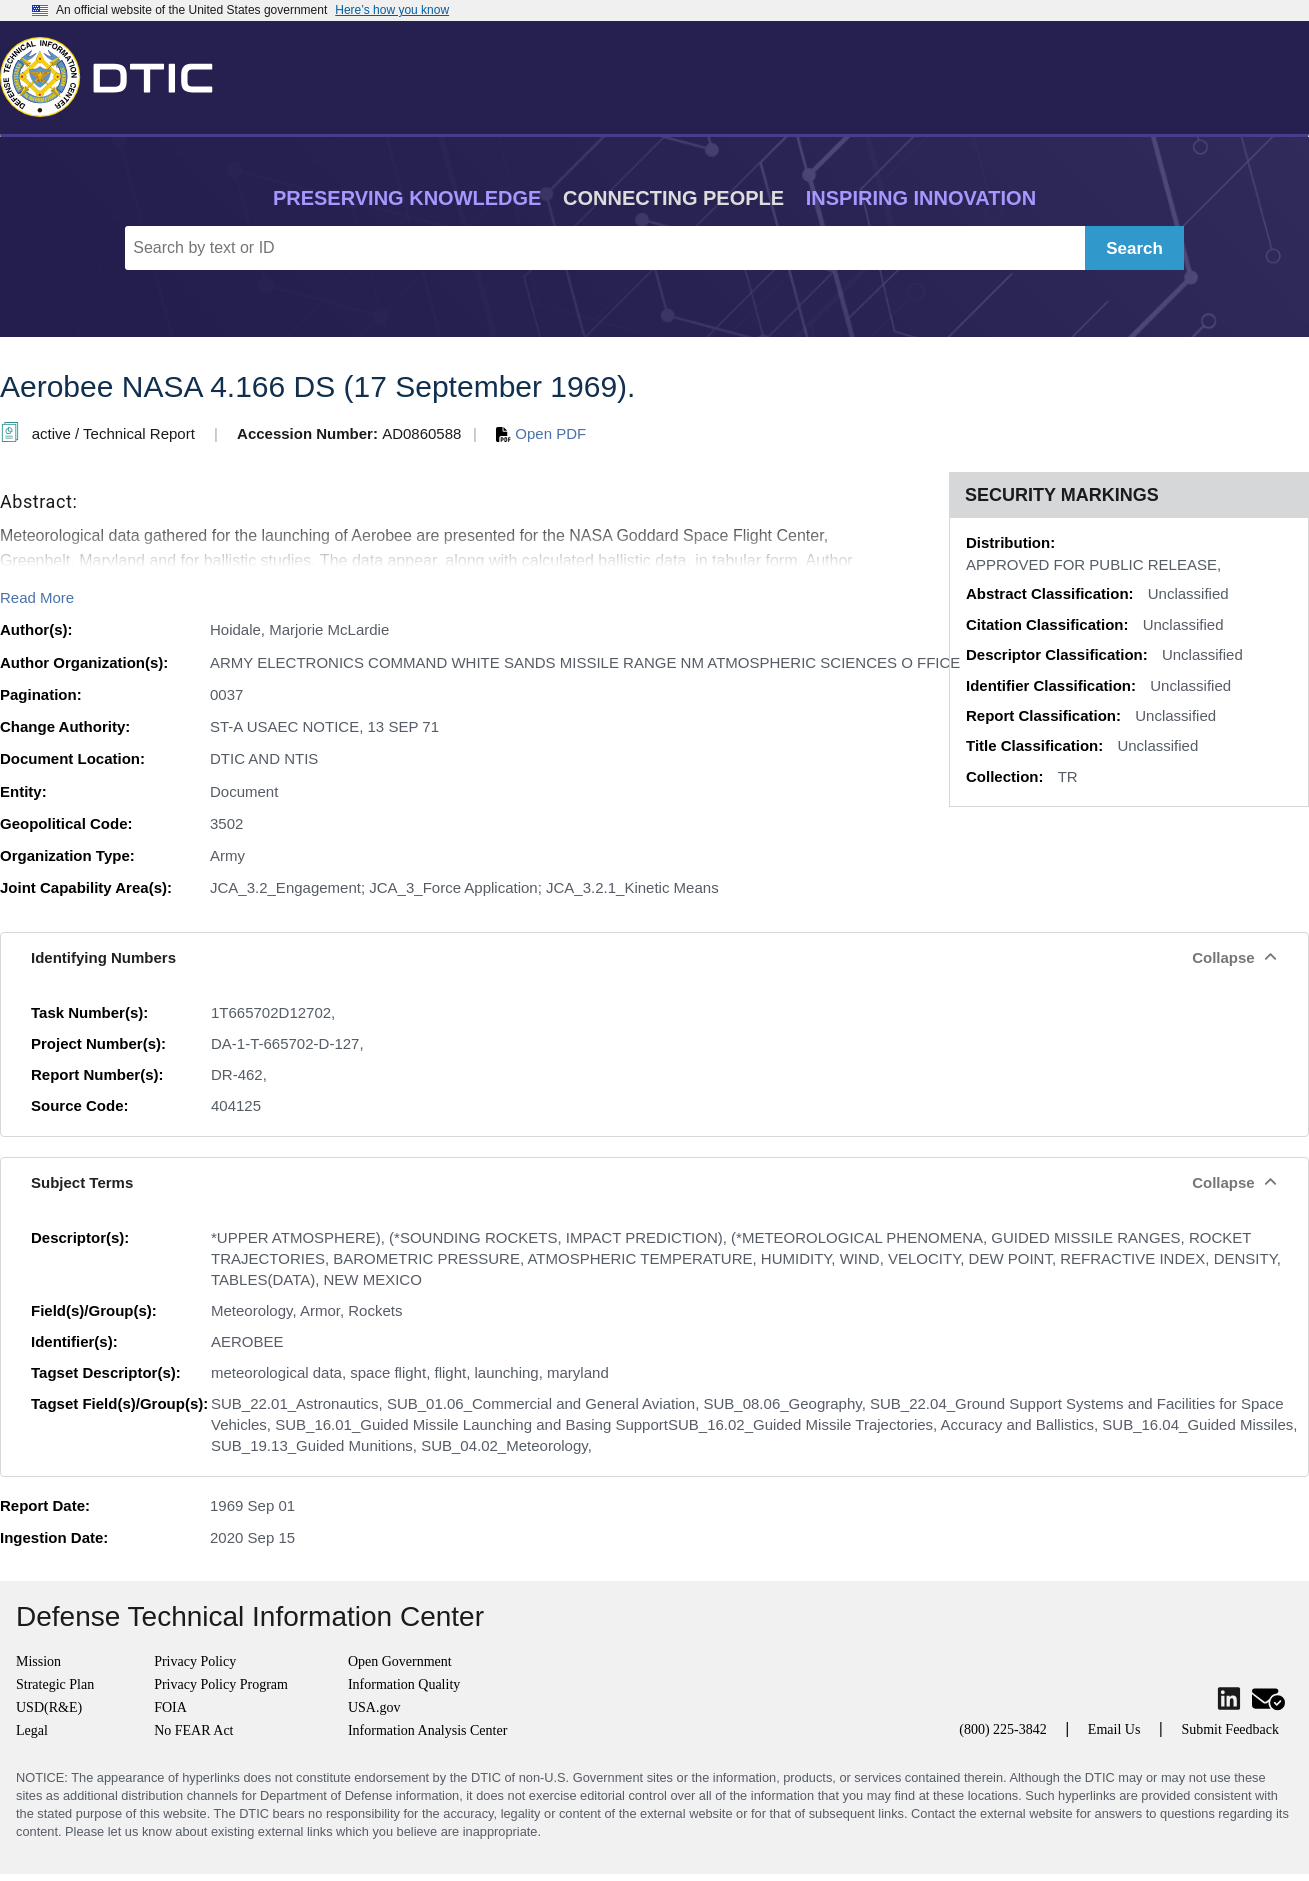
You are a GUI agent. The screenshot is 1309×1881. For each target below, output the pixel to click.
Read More (37, 597)
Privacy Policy (195, 1661)
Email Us (1114, 1729)
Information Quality (404, 1684)
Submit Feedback (1230, 1729)
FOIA (170, 1707)
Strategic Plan (55, 1684)
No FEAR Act (193, 1730)
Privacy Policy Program (221, 1684)
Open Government (400, 1661)
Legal (32, 1730)
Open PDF (541, 433)
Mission (38, 1661)
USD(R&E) (49, 1707)
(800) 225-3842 (1003, 1729)
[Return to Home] (115, 73)
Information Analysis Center (427, 1730)
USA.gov (374, 1707)
